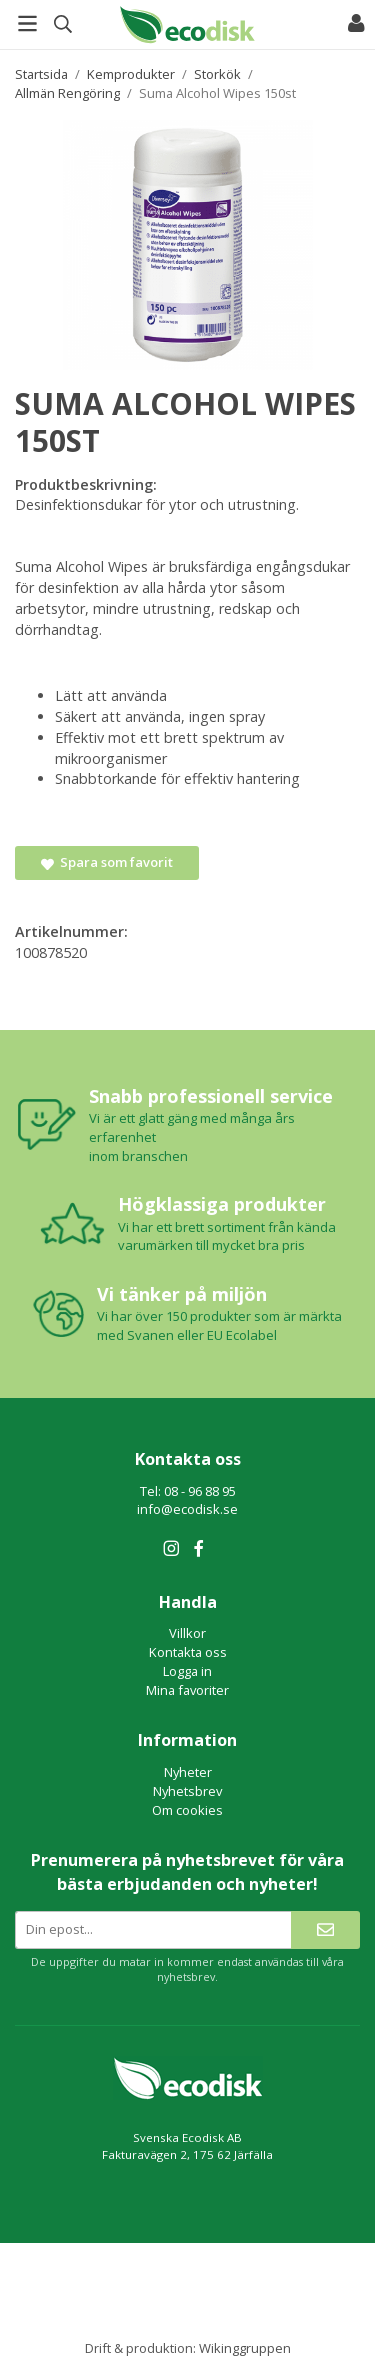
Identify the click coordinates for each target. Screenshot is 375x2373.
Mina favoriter (187, 1690)
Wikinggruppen (245, 2348)
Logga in (187, 1671)
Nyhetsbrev (187, 1791)
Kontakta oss (188, 1652)
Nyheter (188, 1772)
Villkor (187, 1633)
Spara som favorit (107, 862)
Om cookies (187, 1810)
